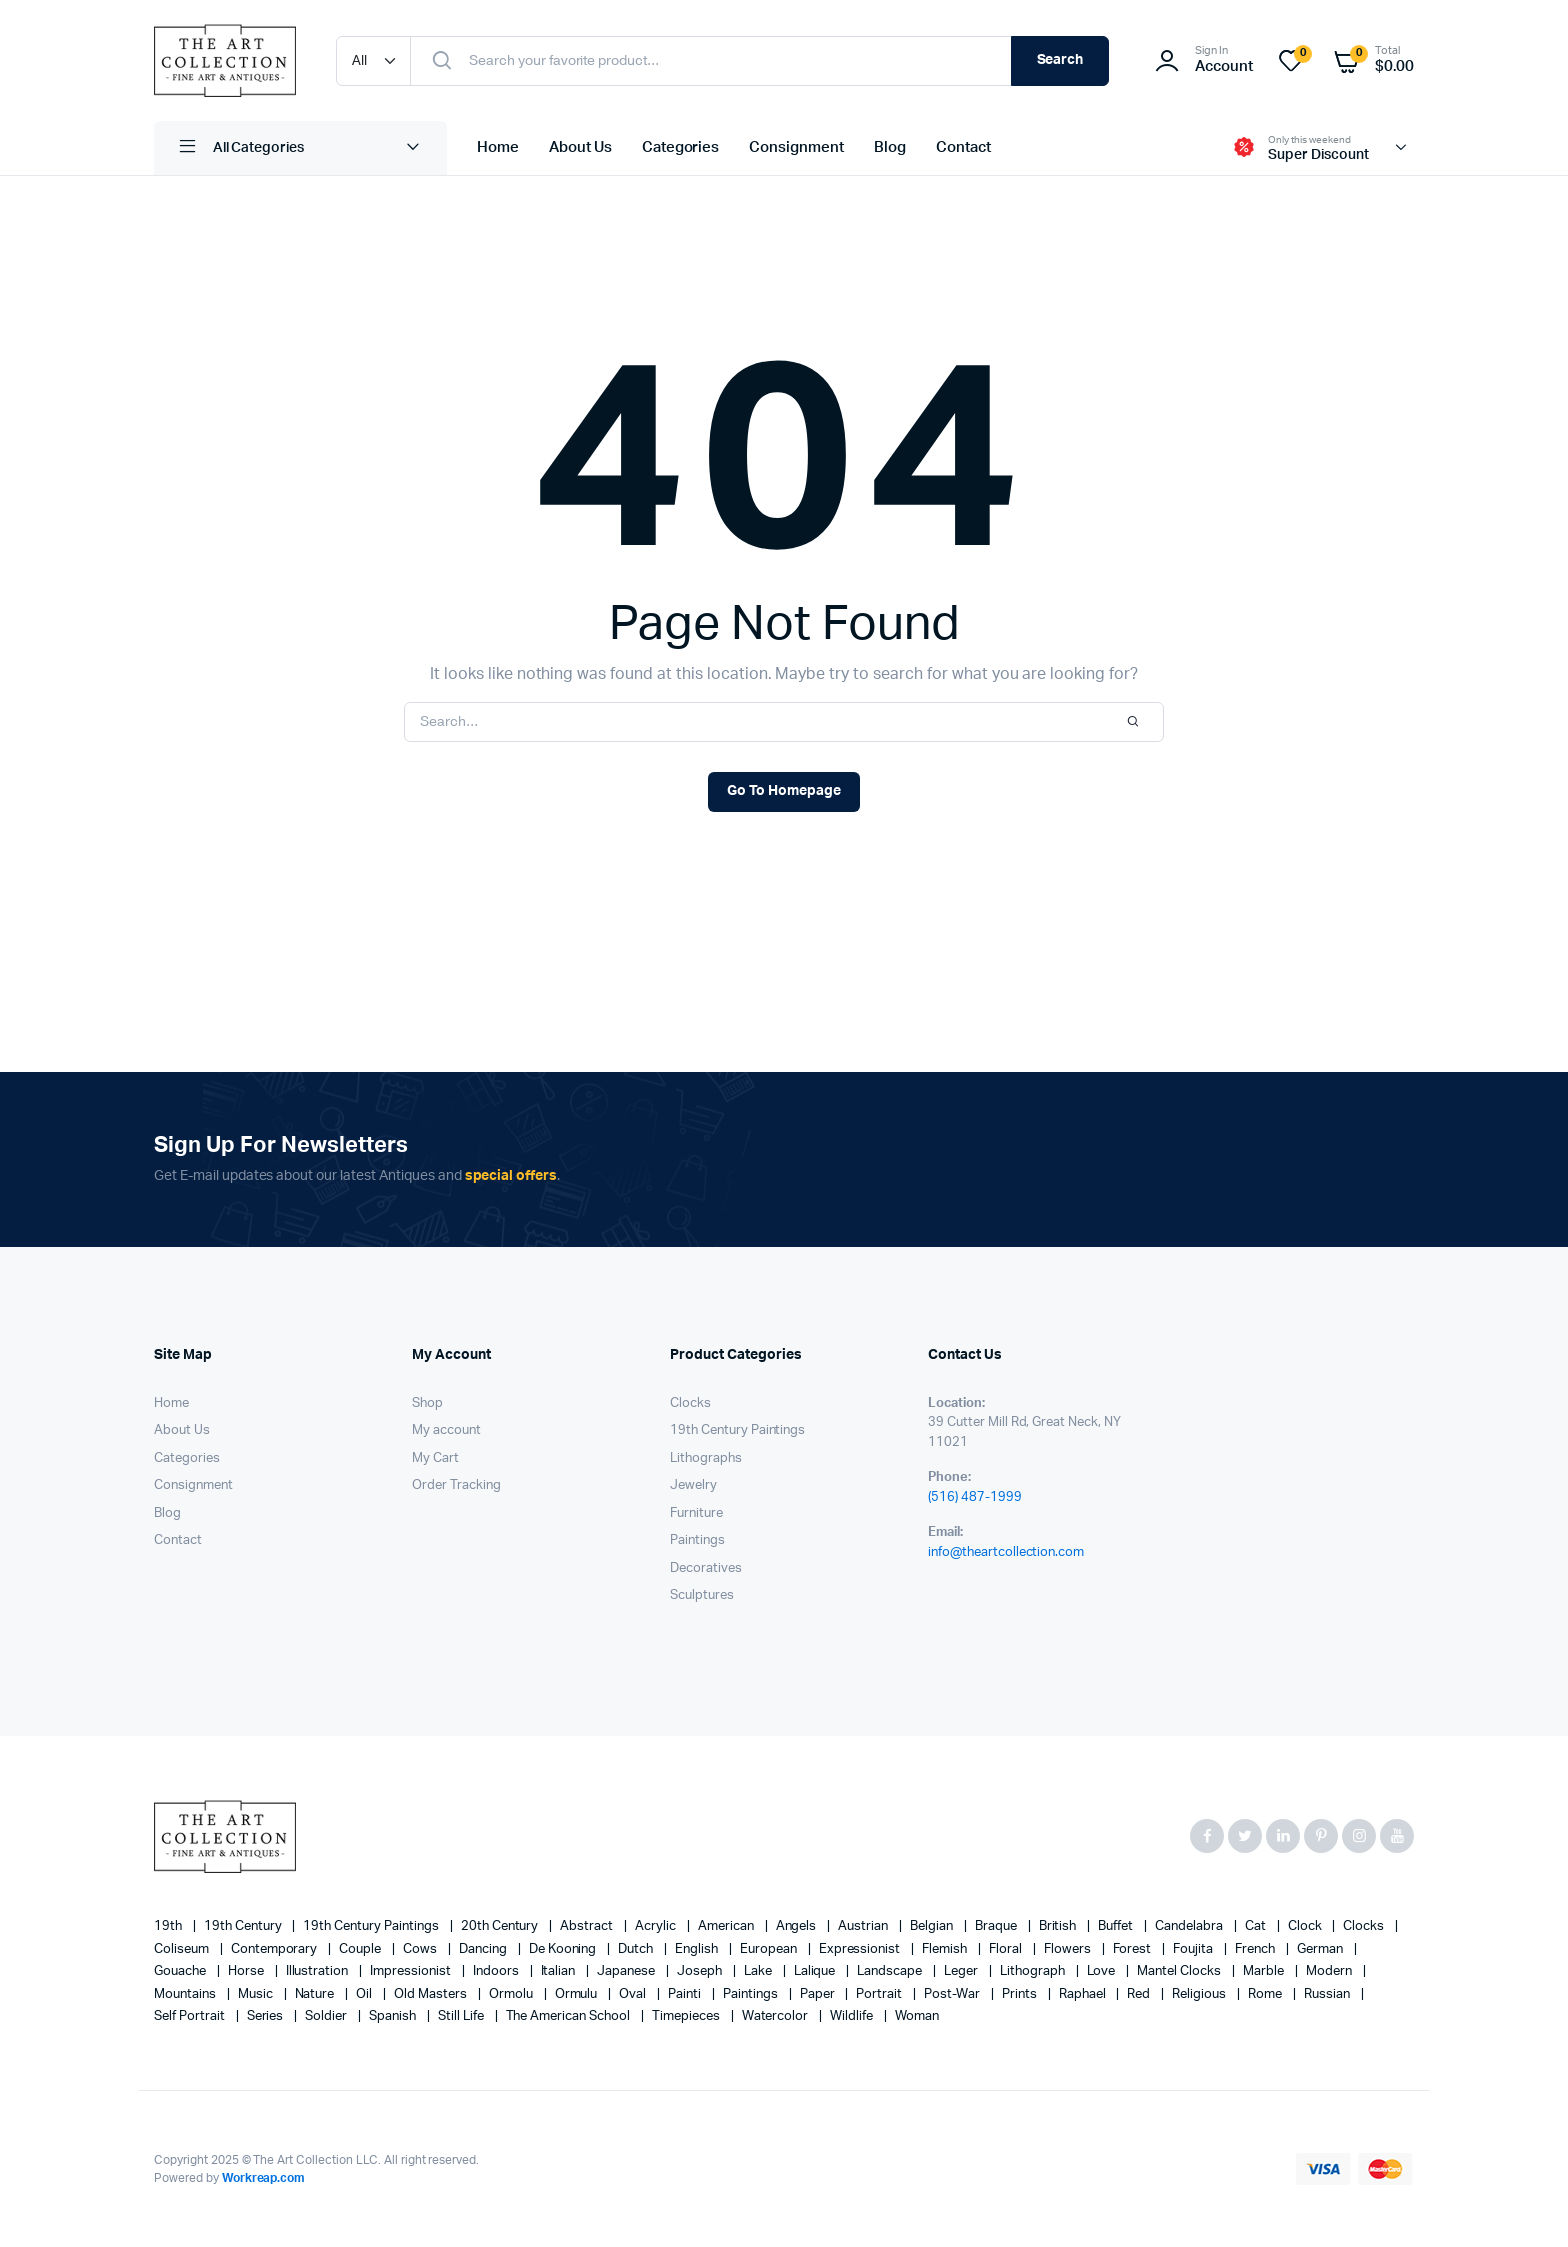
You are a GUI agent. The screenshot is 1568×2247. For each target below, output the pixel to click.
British (1059, 1926)
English (698, 1949)
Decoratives (706, 1568)
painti (686, 1994)
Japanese (627, 1971)
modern (1330, 1971)
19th (169, 1926)
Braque (997, 1926)
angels (798, 1926)
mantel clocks (1180, 1971)
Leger (962, 1971)
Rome (1266, 1994)
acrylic (657, 1926)
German (1321, 1949)
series (267, 2016)
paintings (752, 1994)
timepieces (687, 2016)
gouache (181, 1971)
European (770, 1949)
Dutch (637, 1949)
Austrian (864, 1926)
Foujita (1194, 1949)
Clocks (690, 1403)
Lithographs (706, 1458)
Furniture (696, 1513)
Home (498, 147)
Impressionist (412, 1971)
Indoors (497, 1971)
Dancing (484, 1949)
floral (1007, 1949)
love (1103, 1971)
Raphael (1084, 1994)
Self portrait (191, 2016)
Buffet (1117, 1926)
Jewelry (693, 1485)
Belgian (933, 1926)
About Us (580, 147)
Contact (963, 147)
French (1256, 1949)
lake (759, 1971)
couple (361, 1949)
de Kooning (564, 1949)
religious (1200, 1994)
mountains (186, 1994)
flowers (1069, 1949)
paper (819, 1994)
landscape (891, 1971)
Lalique (816, 1971)
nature (316, 1994)
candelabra (1190, 1926)
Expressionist (861, 1949)
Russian (1328, 1994)
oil (365, 1994)
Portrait (880, 1994)
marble (1265, 1971)
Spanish (394, 2016)
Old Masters (432, 1994)
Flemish (946, 1949)
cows (421, 1949)
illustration (319, 1971)
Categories (681, 147)
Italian (560, 1971)
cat (1257, 1926)
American (727, 1926)
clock (1306, 1926)
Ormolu (512, 1994)
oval (634, 1994)
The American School (569, 2016)
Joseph (701, 1971)
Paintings (697, 1540)
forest (1134, 1949)
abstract (588, 1926)
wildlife (853, 2016)
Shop (427, 1403)
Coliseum (183, 1949)
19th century (244, 1926)
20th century (501, 1926)
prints (1021, 1994)
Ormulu (578, 1994)
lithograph (1034, 1971)
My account (446, 1430)
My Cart (435, 1458)
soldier (327, 2016)
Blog (890, 147)
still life (462, 2016)
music (257, 1994)
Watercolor (777, 2016)
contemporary (276, 1949)
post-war (953, 1994)
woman (917, 2016)
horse (247, 1971)
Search (1060, 60)
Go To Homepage (784, 791)
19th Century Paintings (737, 1430)
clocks (1365, 1926)
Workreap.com (264, 2178)
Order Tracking (456, 1485)
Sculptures (702, 1595)
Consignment (796, 147)
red (1140, 1994)
